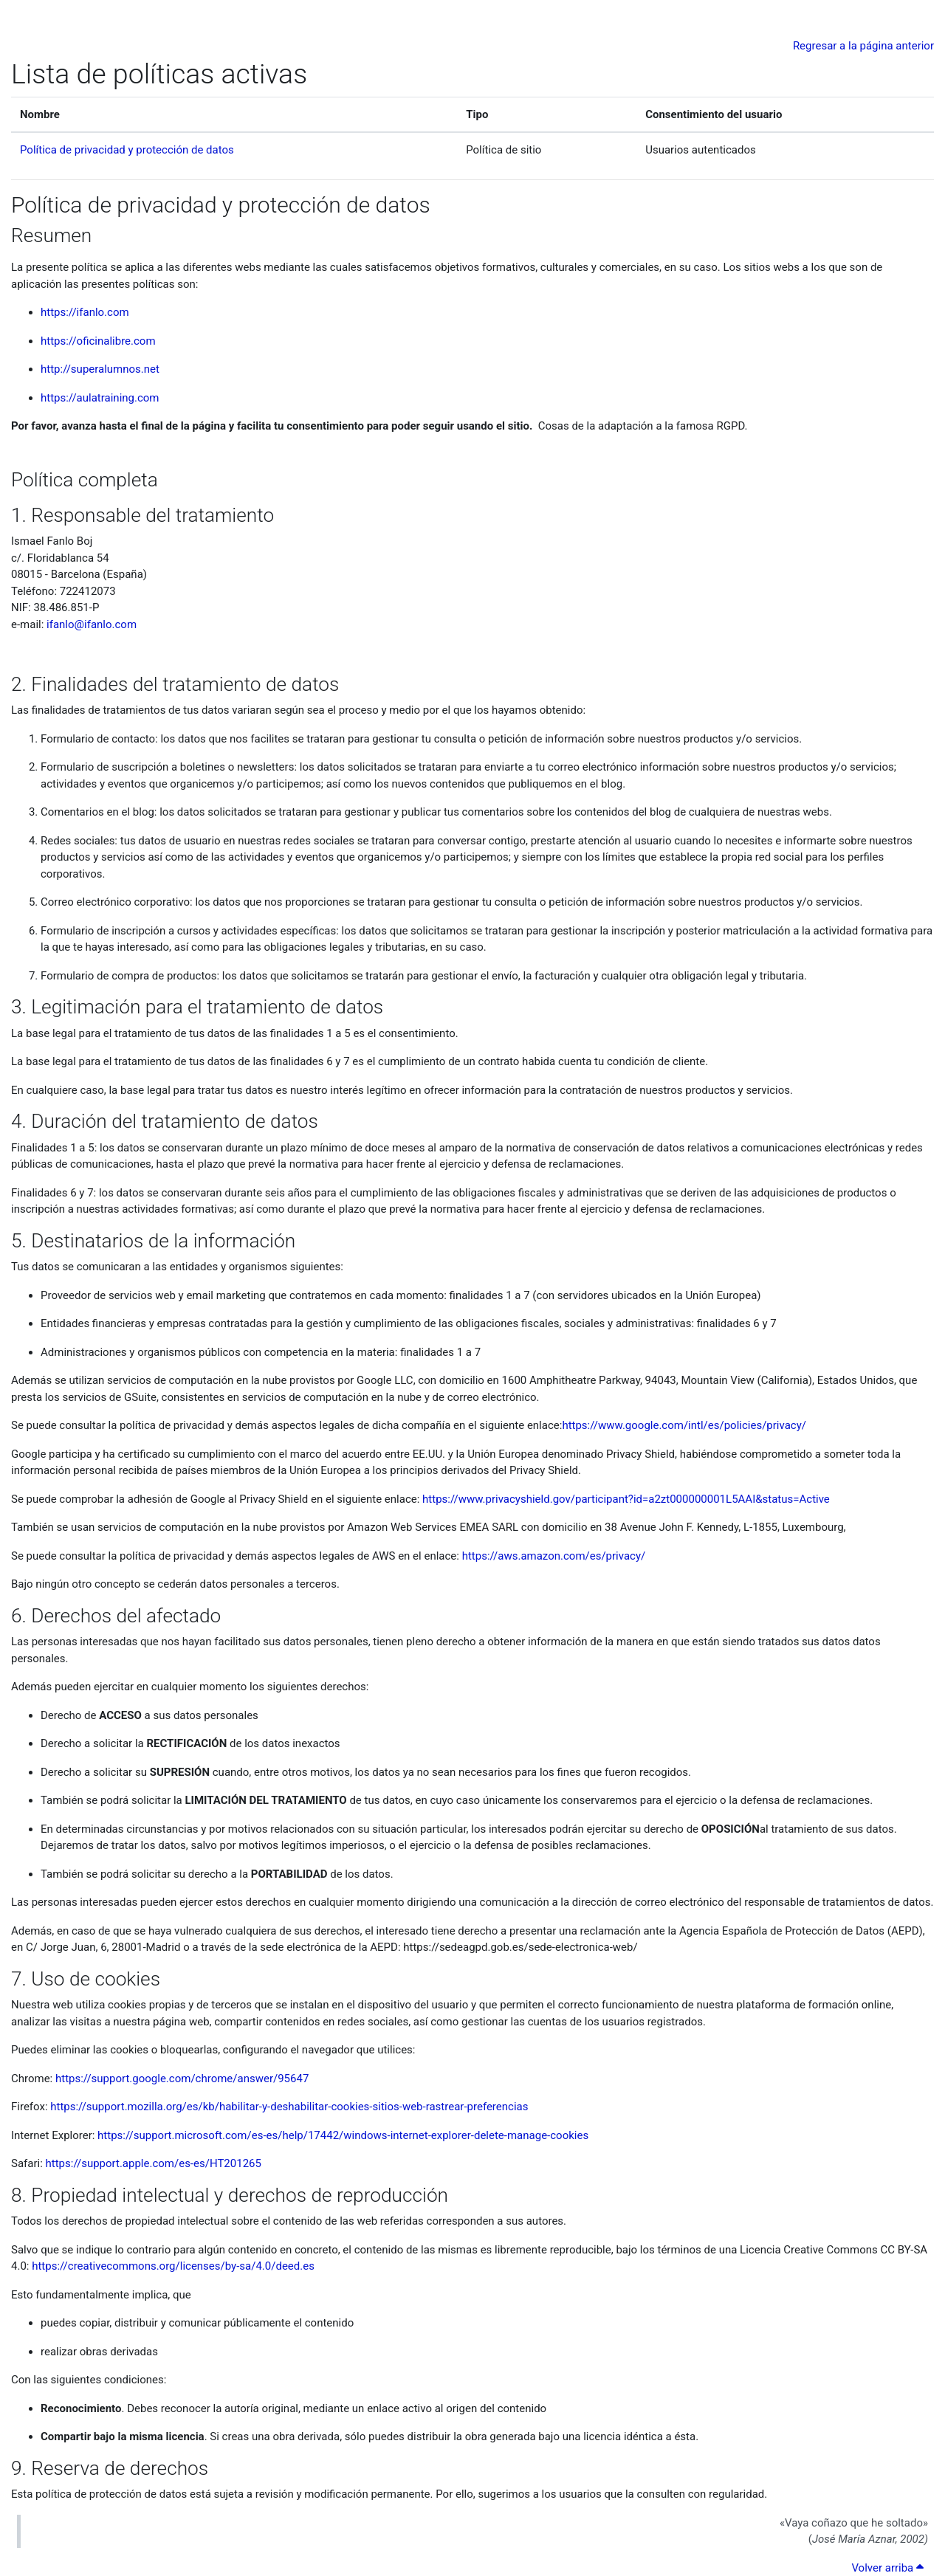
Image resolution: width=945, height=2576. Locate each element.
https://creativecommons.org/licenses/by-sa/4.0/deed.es (173, 2266)
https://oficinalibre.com (98, 341)
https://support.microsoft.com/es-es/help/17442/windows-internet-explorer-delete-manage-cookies (342, 2135)
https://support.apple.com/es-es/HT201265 (153, 2163)
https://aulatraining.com (100, 397)
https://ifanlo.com (85, 312)
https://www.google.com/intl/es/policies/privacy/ (684, 1425)
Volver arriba (889, 2568)
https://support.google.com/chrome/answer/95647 (182, 2078)
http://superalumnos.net (100, 369)
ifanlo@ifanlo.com (92, 624)
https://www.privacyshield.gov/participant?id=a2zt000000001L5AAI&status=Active (626, 1499)
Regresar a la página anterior (863, 45)
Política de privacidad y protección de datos (127, 149)
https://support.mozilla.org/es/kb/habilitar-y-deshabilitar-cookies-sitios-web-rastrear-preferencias (289, 2106)
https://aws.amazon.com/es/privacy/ (554, 1556)
